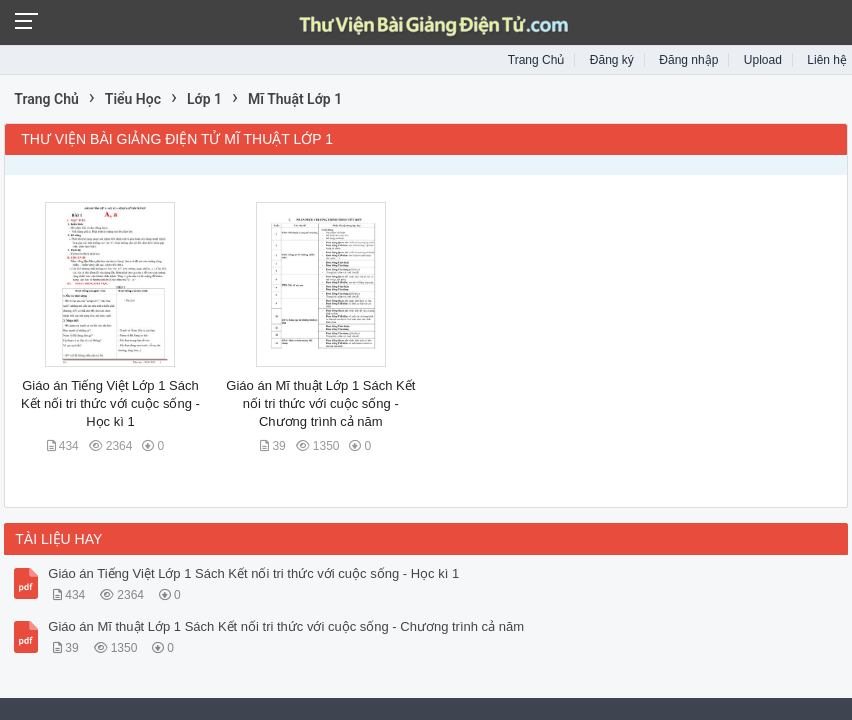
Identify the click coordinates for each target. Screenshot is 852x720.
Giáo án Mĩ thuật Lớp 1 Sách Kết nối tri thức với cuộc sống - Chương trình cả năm (320, 403)
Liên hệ (827, 60)
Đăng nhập (688, 60)
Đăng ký (612, 60)
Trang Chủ (536, 60)
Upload (763, 60)
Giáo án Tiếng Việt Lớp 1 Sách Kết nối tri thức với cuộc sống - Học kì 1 (110, 403)
